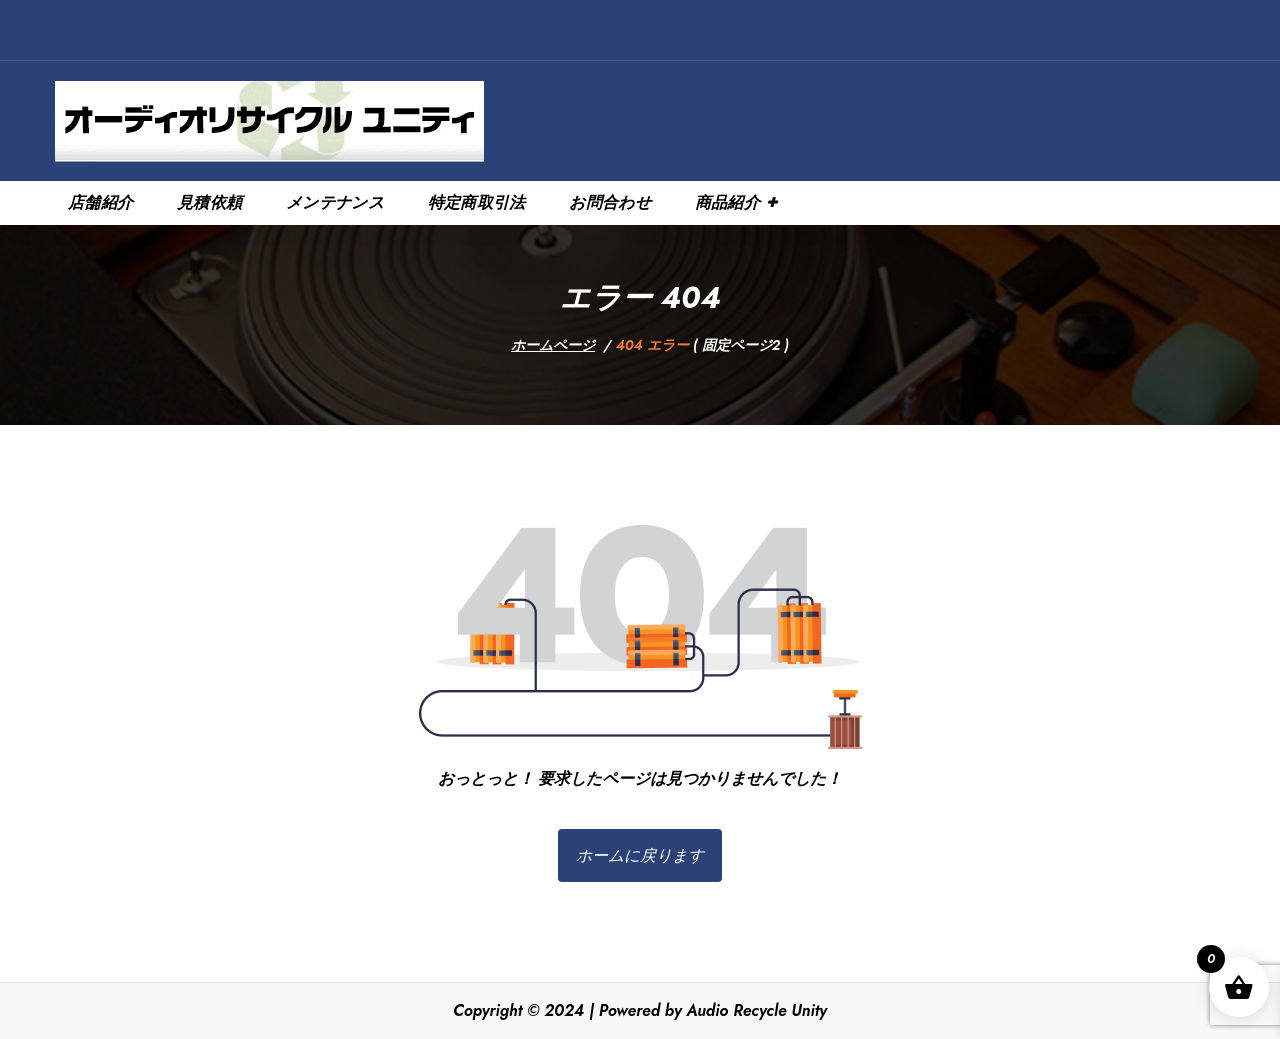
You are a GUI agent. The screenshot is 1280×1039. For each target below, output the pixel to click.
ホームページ (553, 345)
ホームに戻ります (640, 855)
